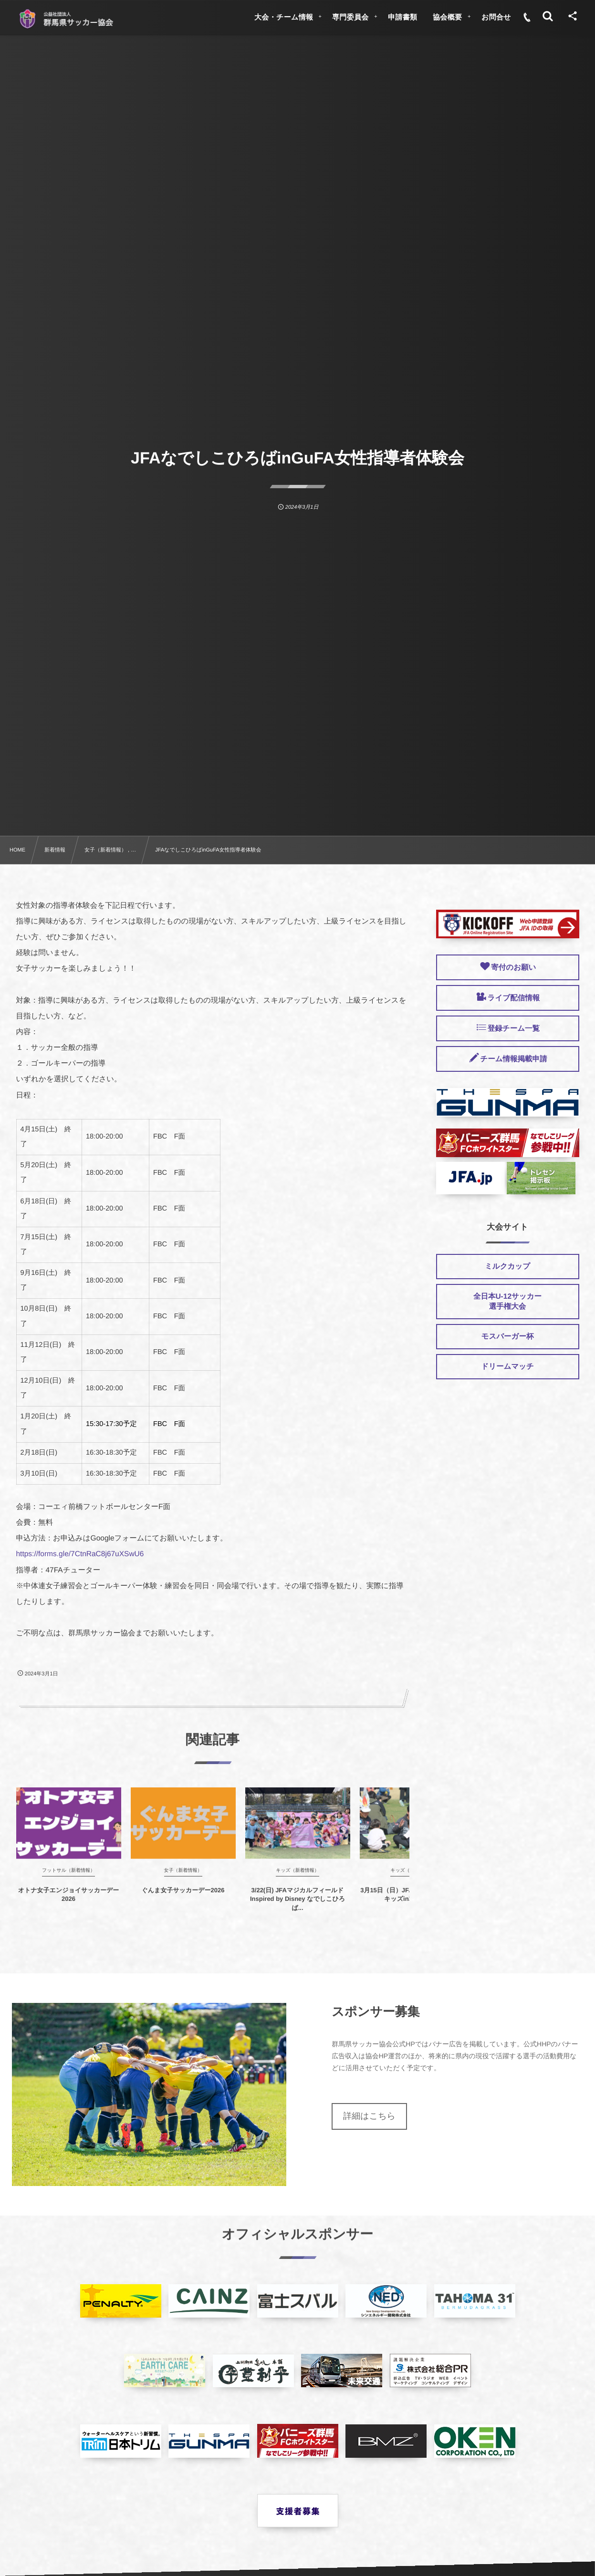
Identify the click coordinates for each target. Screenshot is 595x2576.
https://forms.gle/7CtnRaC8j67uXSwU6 (80, 1554)
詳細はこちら (369, 2116)
